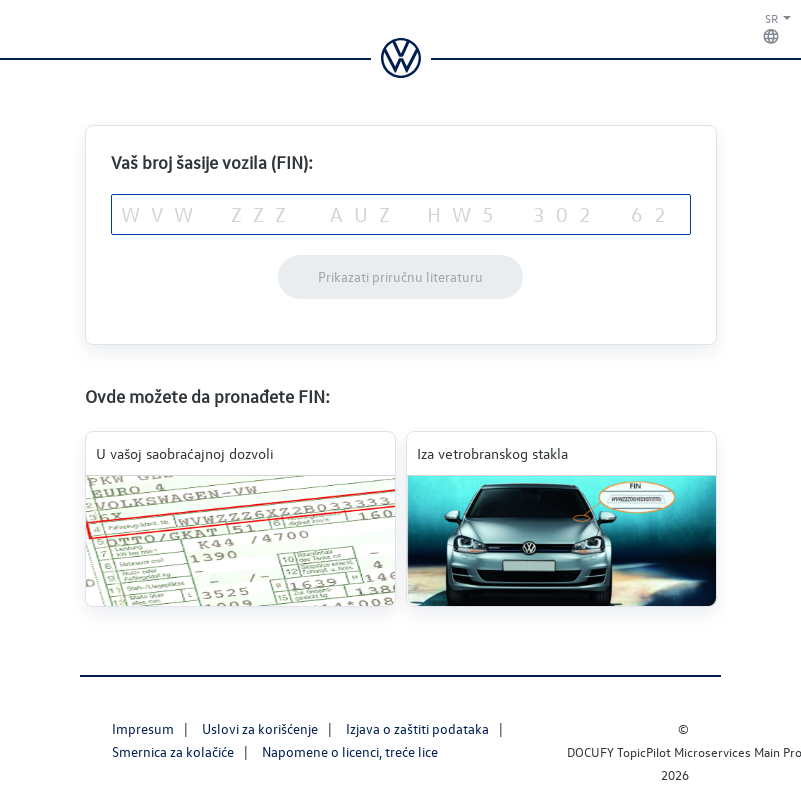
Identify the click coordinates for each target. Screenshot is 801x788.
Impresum (143, 728)
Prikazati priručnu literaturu (400, 276)
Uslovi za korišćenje (260, 728)
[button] (761, 29)
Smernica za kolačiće (173, 751)
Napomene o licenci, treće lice (350, 751)
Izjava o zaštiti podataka (417, 728)
